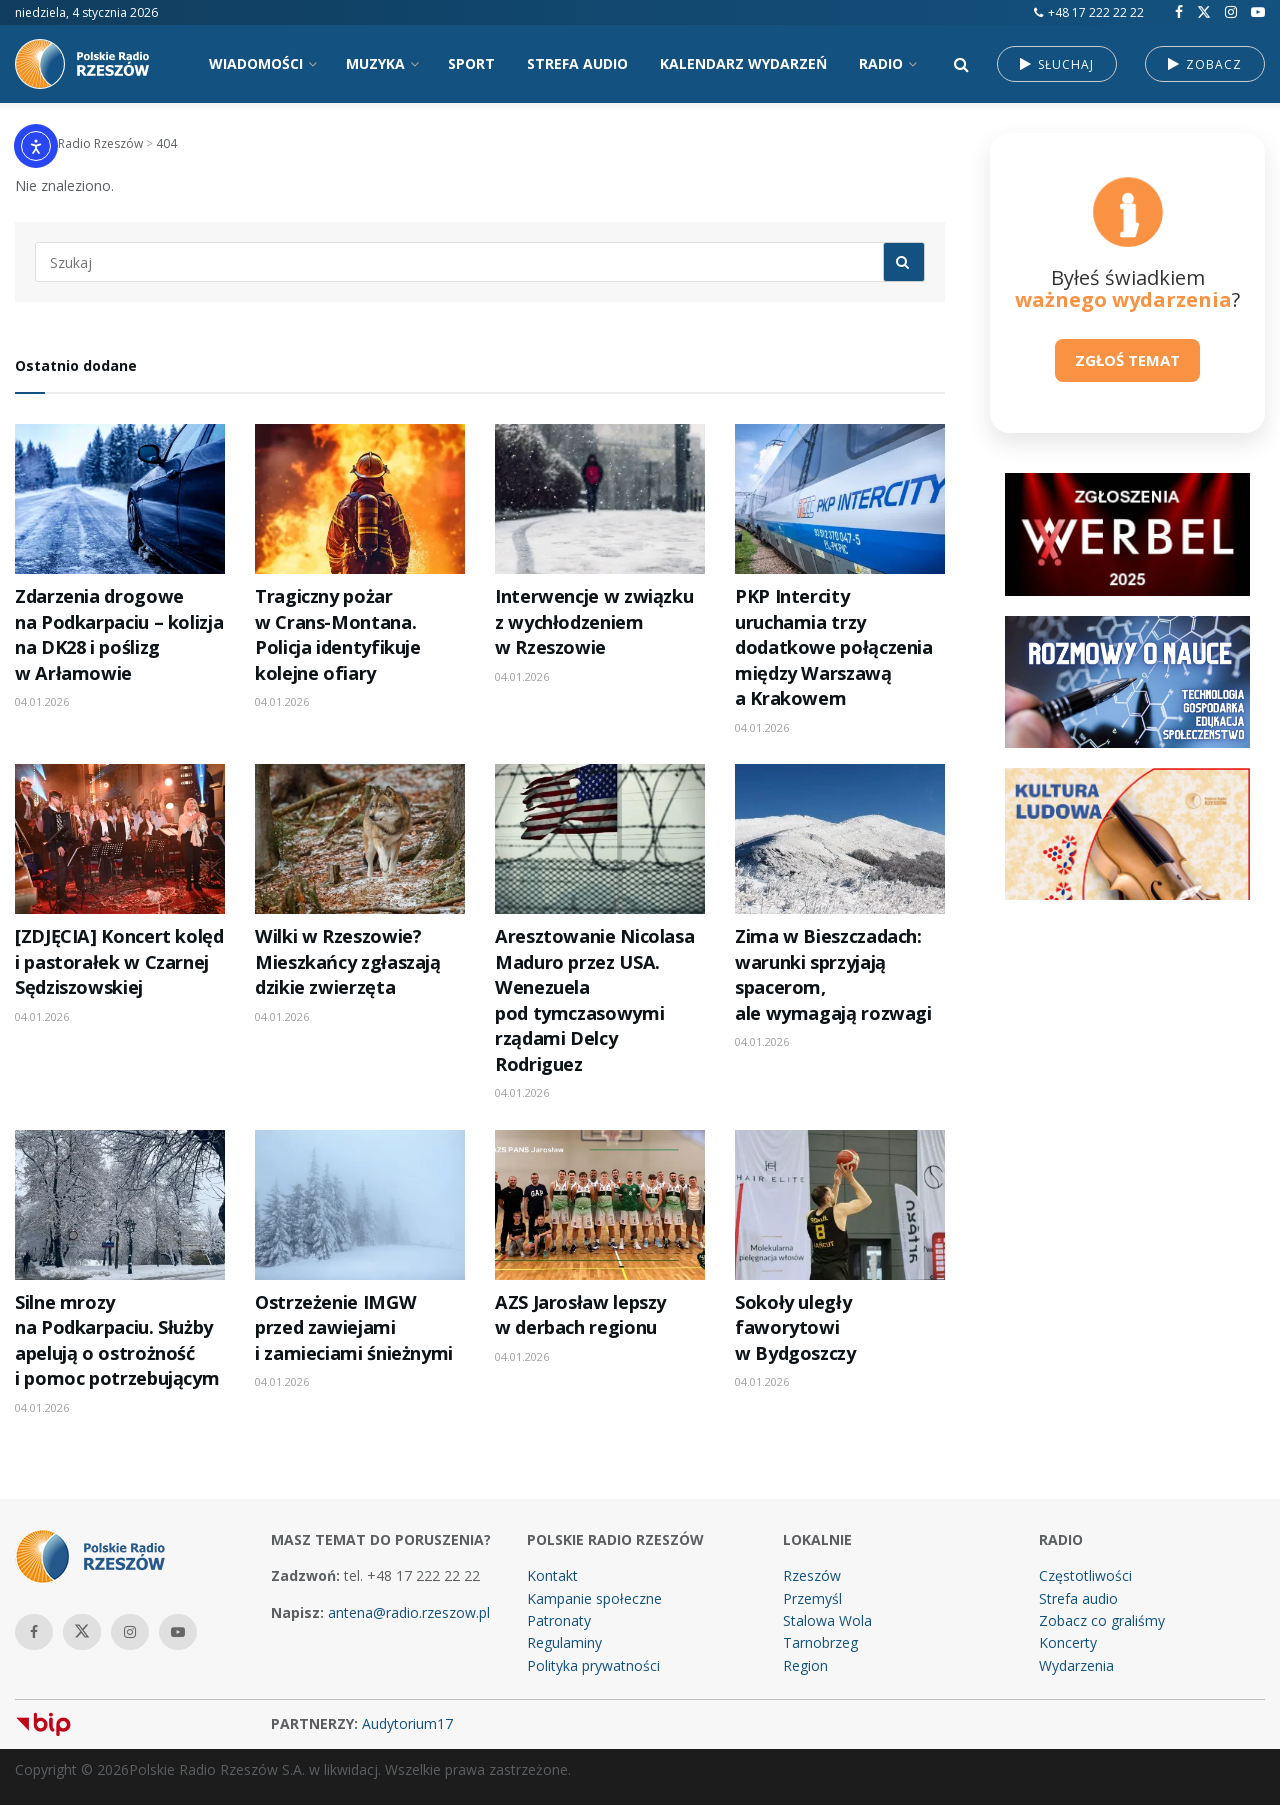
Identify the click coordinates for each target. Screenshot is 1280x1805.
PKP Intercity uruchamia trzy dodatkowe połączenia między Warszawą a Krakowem (834, 647)
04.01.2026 (42, 701)
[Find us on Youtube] (1258, 12)
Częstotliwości (1085, 1575)
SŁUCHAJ (1057, 64)
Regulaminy (564, 1642)
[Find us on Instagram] (1231, 12)
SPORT (471, 63)
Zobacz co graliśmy (1102, 1620)
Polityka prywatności (593, 1665)
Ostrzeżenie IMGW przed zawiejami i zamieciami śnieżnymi (354, 1327)
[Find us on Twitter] (1204, 12)
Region (805, 1665)
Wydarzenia (1076, 1665)
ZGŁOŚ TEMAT (1127, 360)
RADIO (881, 63)
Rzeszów (812, 1575)
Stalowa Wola (827, 1620)
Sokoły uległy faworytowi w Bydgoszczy (795, 1327)
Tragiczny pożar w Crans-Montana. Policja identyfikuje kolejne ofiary (338, 634)
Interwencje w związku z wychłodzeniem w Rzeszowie (594, 621)
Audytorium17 (407, 1723)
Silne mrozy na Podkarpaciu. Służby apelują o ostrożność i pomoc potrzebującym (117, 1340)
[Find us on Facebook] (1179, 12)
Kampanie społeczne (594, 1598)
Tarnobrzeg (820, 1642)
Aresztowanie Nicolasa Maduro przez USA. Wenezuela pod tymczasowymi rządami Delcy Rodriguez (594, 999)
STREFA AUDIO (577, 63)
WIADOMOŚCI (256, 63)
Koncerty (1068, 1642)
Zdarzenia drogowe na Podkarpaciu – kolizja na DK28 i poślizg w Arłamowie (119, 634)
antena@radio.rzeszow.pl (409, 1612)
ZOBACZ (1205, 64)
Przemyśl (812, 1598)
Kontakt (552, 1575)
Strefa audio (1078, 1598)
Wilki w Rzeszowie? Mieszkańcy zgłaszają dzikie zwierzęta (348, 961)
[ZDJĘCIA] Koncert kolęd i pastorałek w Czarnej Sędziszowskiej (119, 961)
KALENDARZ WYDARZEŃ (743, 63)
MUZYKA (375, 63)
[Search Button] (961, 64)
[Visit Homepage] (90, 64)
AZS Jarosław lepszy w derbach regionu (580, 1314)
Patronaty (559, 1620)
